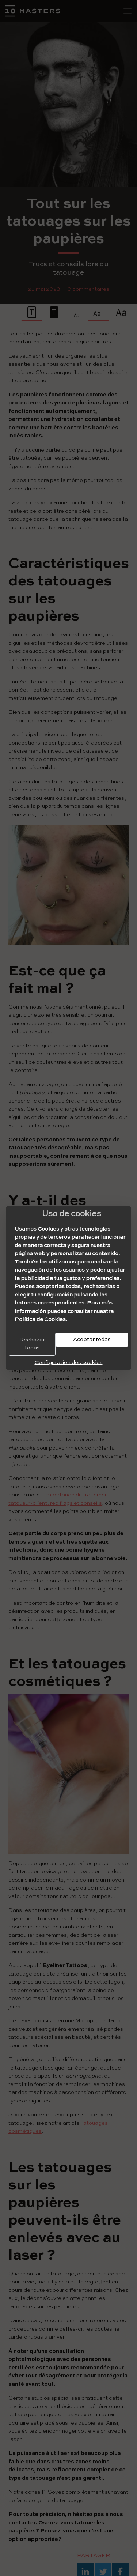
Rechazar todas (32, 1344)
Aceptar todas (92, 1339)
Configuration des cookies (69, 1362)
